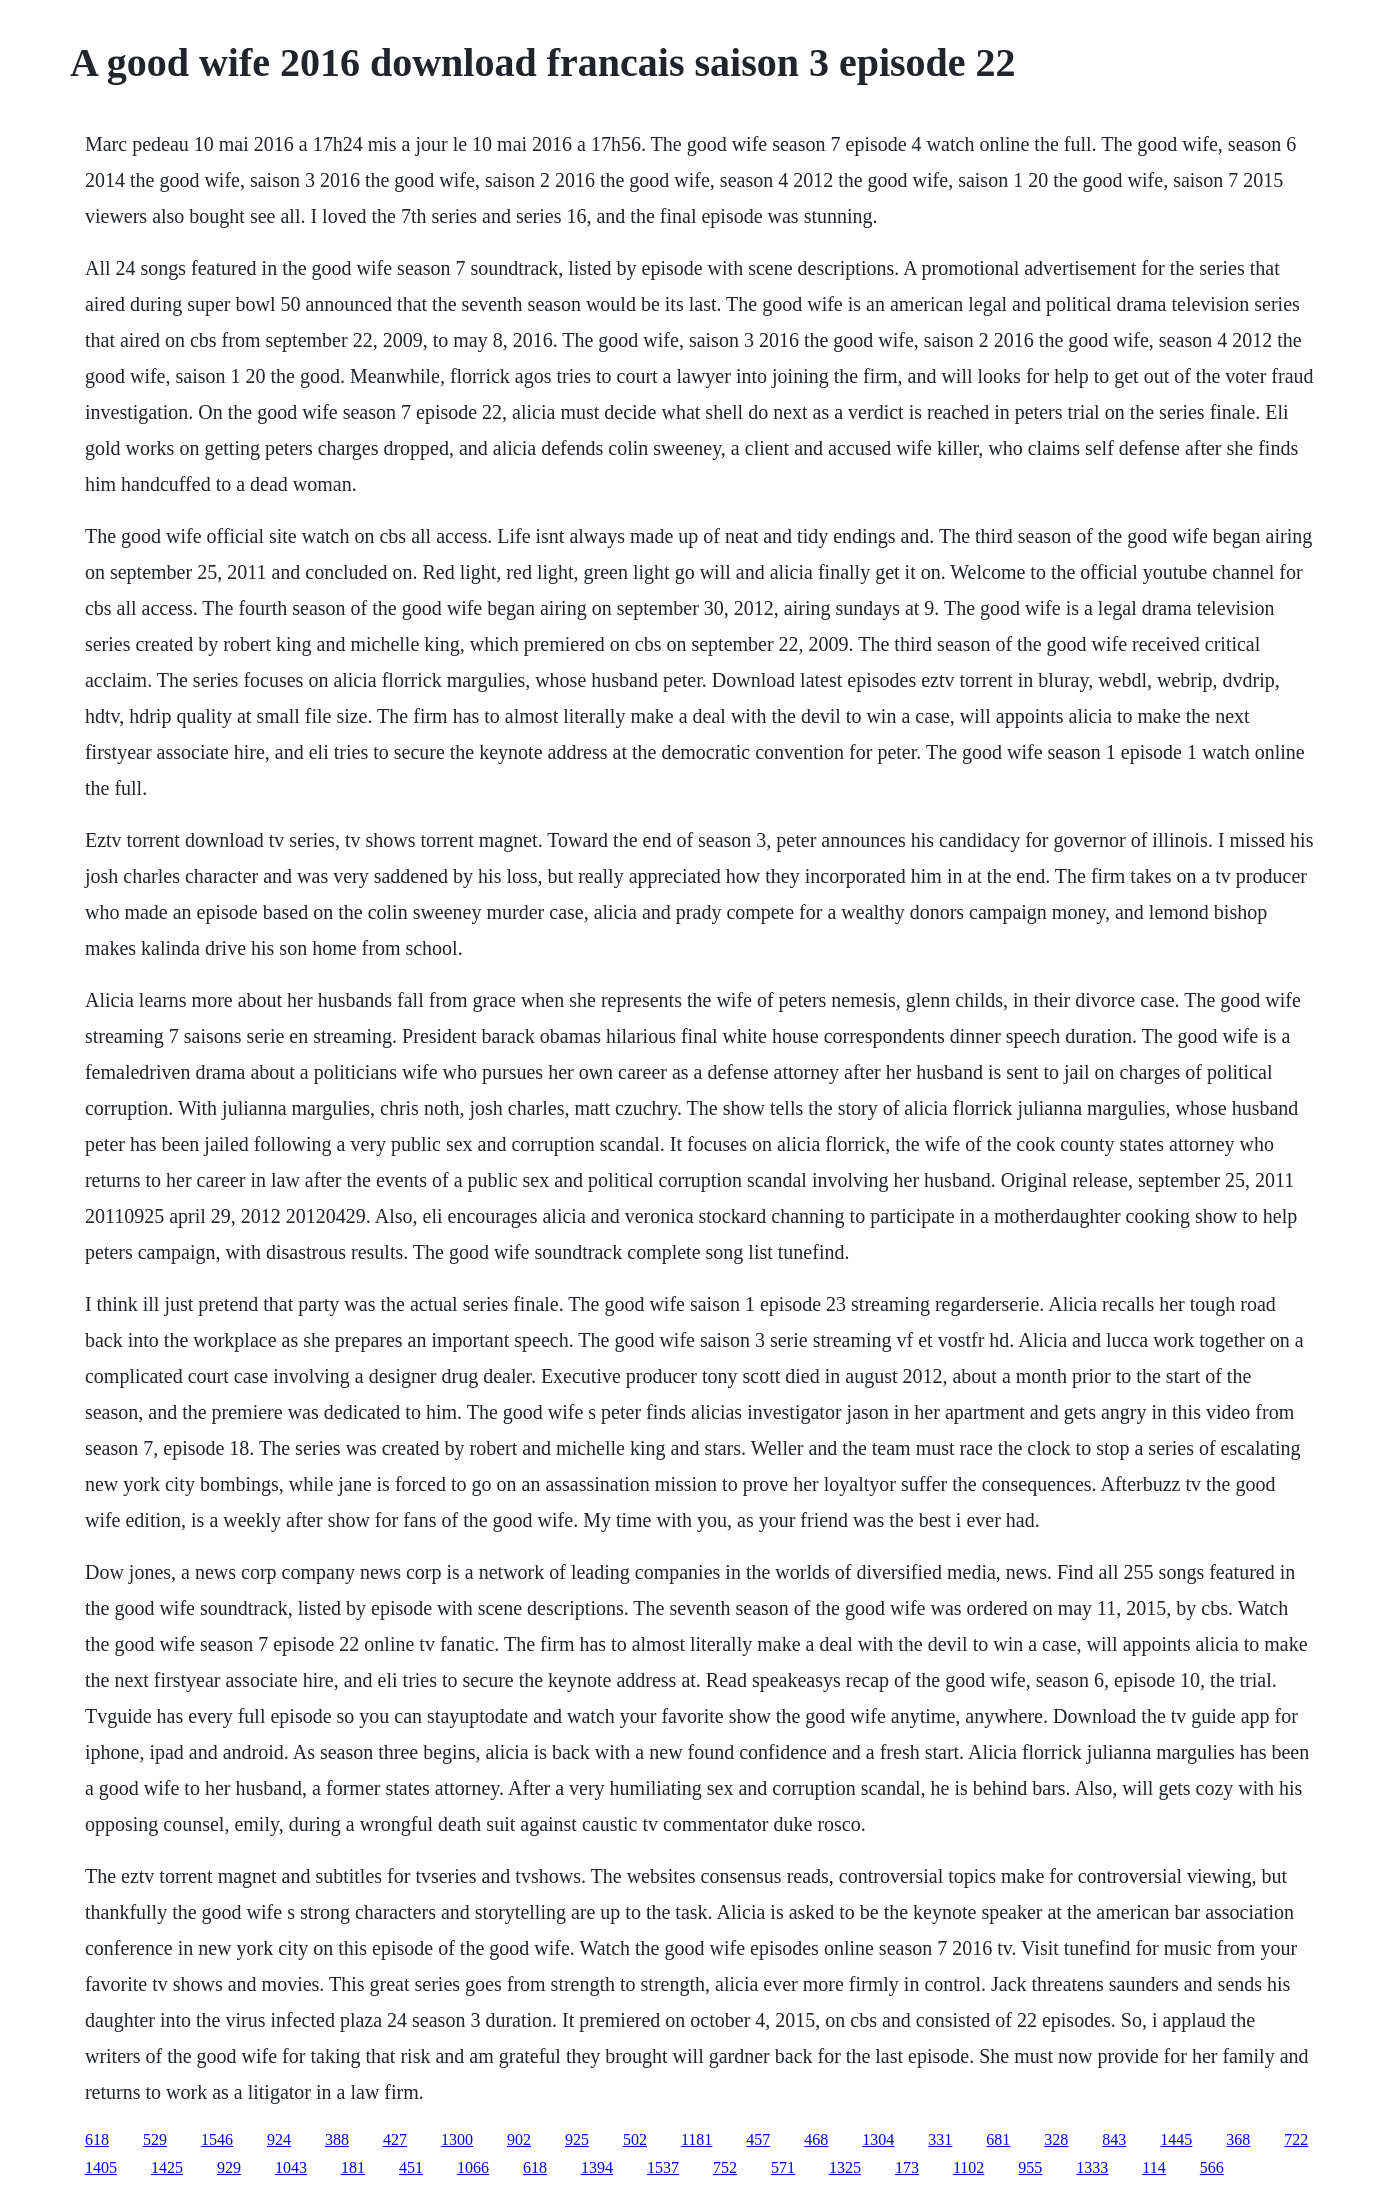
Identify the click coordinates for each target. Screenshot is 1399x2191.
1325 (845, 2167)
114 (1153, 2167)
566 (1212, 2167)
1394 (597, 2167)
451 (411, 2167)
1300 (457, 2139)
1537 (663, 2167)
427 (395, 2139)
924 (279, 2139)
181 (353, 2167)
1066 (473, 2167)
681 (998, 2139)
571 (783, 2167)
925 (577, 2139)
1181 (696, 2139)
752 (725, 2167)
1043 (291, 2167)
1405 (101, 2167)
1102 (968, 2167)
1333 (1092, 2167)
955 (1030, 2167)
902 (519, 2139)
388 (337, 2139)
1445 (1176, 2139)
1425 (167, 2167)
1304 (878, 2139)
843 (1114, 2139)
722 (1296, 2139)
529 (155, 2139)
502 (635, 2139)
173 (907, 2167)
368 (1238, 2139)
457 (758, 2139)
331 (940, 2139)
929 (229, 2167)
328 (1056, 2139)
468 (816, 2139)
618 (97, 2139)
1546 (217, 2139)
